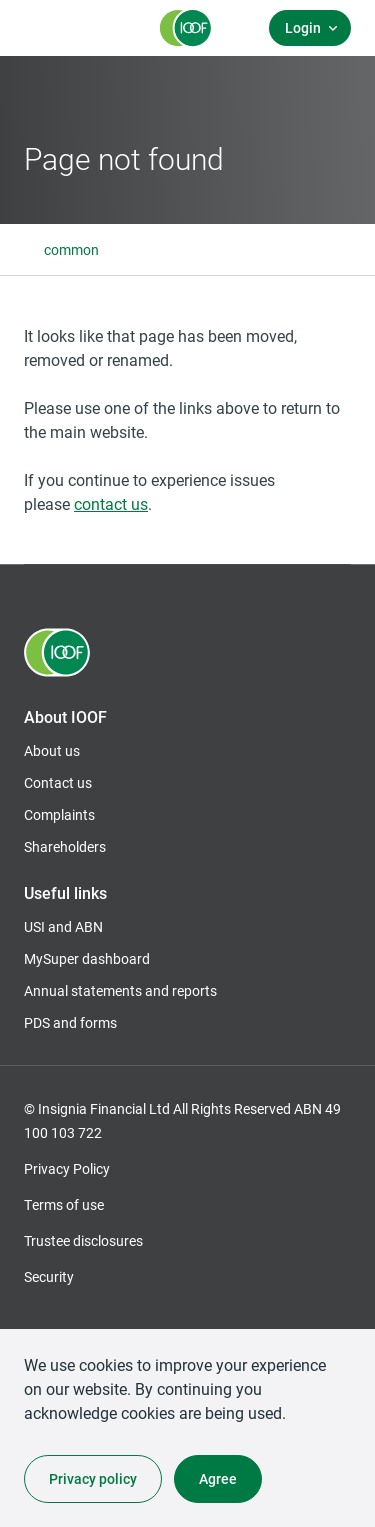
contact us (111, 503)
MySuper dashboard (87, 959)
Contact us (58, 782)
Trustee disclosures (83, 1240)
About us (52, 750)
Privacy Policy (67, 1168)
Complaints (59, 814)
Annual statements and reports (120, 990)
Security (49, 1276)
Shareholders (65, 847)
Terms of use (64, 1204)
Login (303, 27)
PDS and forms (70, 1022)
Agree (218, 1478)
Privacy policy (93, 1478)
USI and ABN (63, 926)
